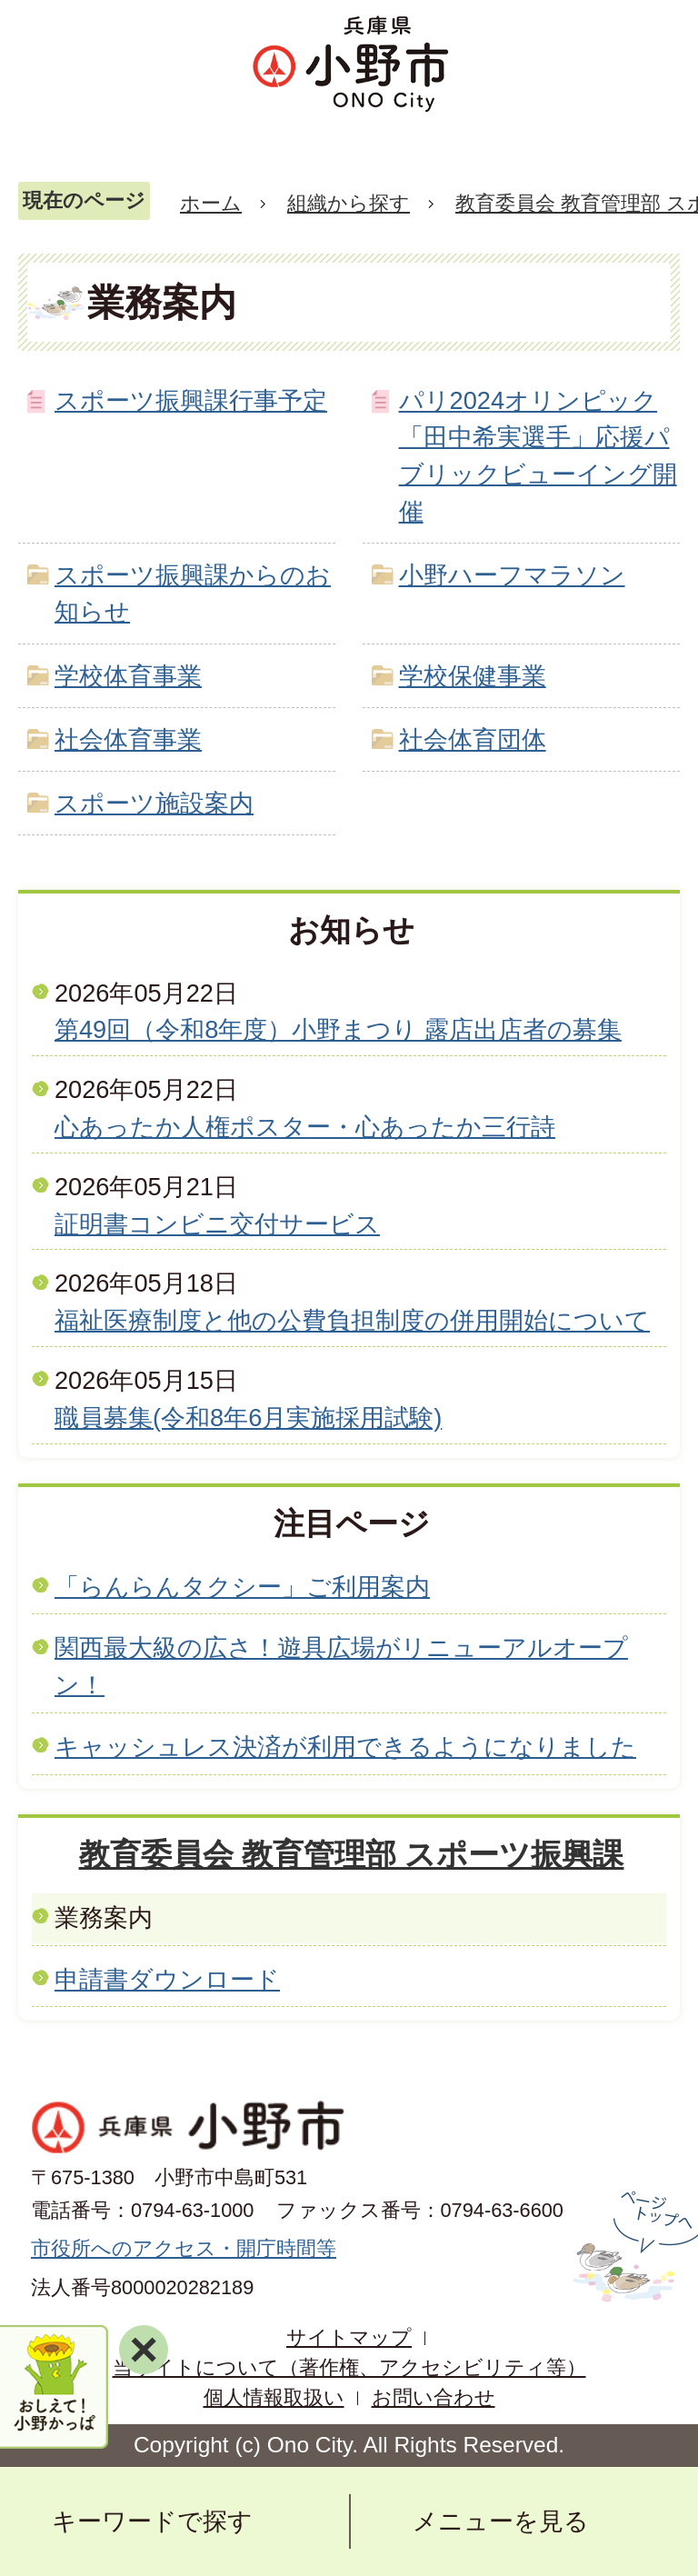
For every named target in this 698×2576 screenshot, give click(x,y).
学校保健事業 (472, 676)
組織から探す (348, 203)
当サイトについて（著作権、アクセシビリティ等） (349, 2367)
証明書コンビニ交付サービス (217, 1224)
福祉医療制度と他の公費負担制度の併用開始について (352, 1320)
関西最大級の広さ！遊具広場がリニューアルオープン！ (341, 1666)
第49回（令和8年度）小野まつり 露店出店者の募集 (338, 1029)
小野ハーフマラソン (512, 575)
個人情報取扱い (274, 2397)
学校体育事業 (128, 676)
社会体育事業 (128, 739)
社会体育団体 (472, 739)
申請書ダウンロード (167, 1979)
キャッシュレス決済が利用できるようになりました (345, 1746)
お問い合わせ (433, 2397)
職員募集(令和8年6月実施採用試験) (248, 1417)
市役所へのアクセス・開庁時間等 (183, 2248)
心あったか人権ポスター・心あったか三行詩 (305, 1127)
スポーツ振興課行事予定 (191, 400)
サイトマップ (349, 2337)
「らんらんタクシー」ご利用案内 (242, 1587)
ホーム (211, 203)
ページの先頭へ (633, 2247)
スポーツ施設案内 (154, 803)
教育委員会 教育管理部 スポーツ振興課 (351, 1854)
